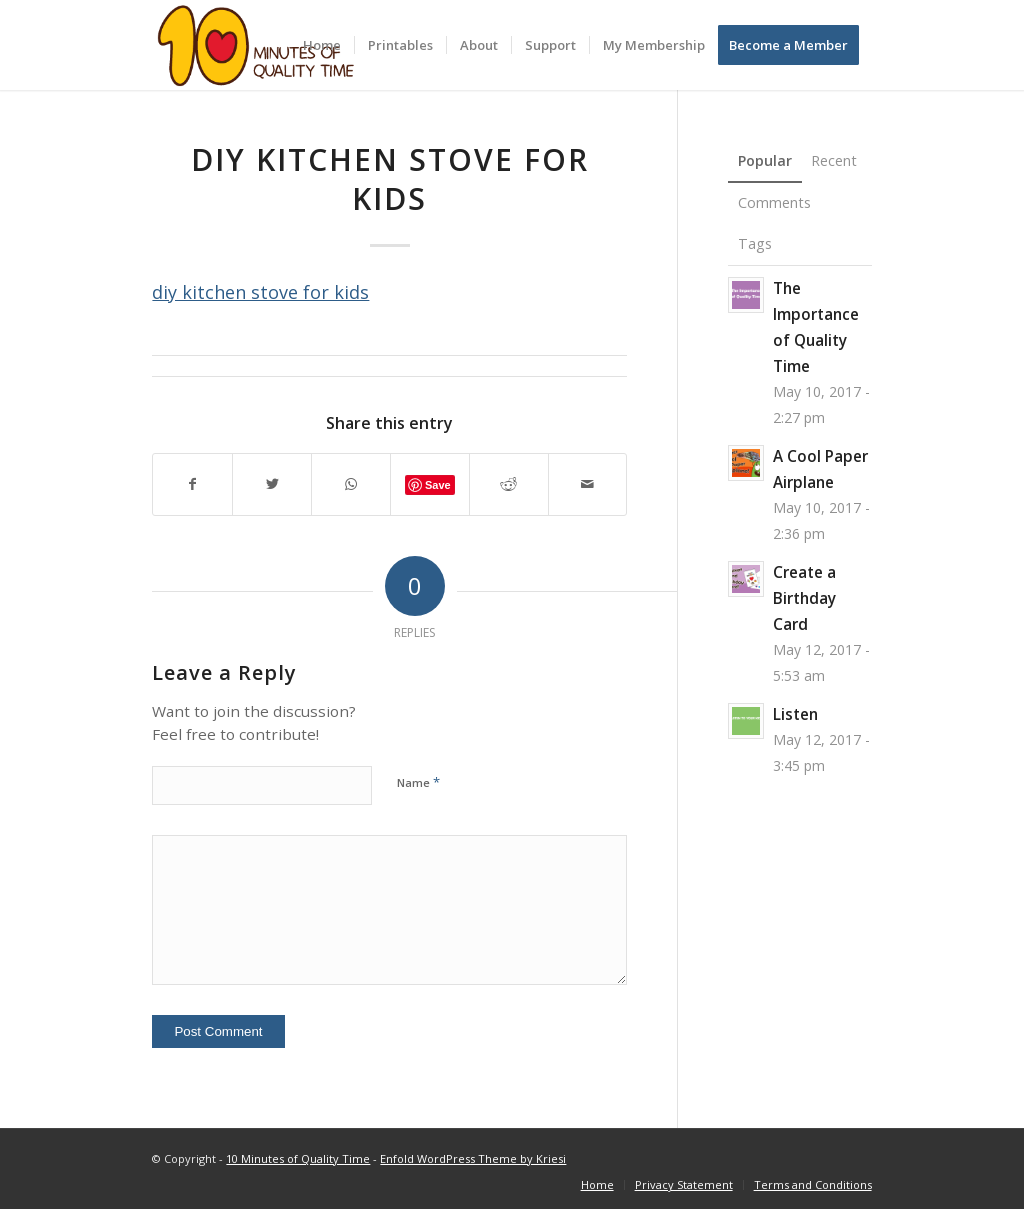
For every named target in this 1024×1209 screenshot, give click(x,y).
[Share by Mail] (588, 484)
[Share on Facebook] (192, 484)
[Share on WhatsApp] (351, 484)
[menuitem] (322, 45)
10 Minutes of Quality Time (298, 1158)
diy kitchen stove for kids (260, 292)
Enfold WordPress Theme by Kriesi (473, 1158)
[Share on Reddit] (509, 484)
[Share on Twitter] (272, 484)
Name (418, 782)
